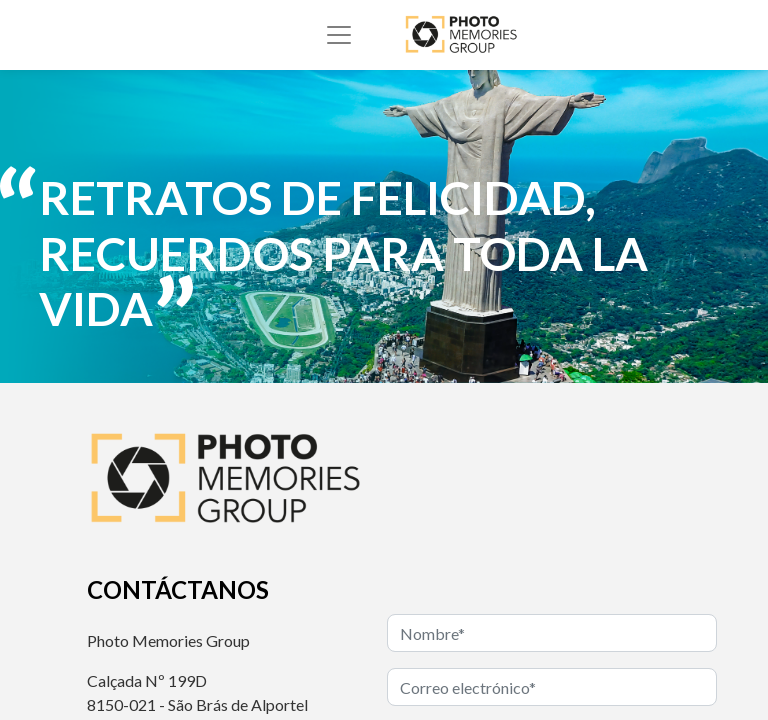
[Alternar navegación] (339, 35)
